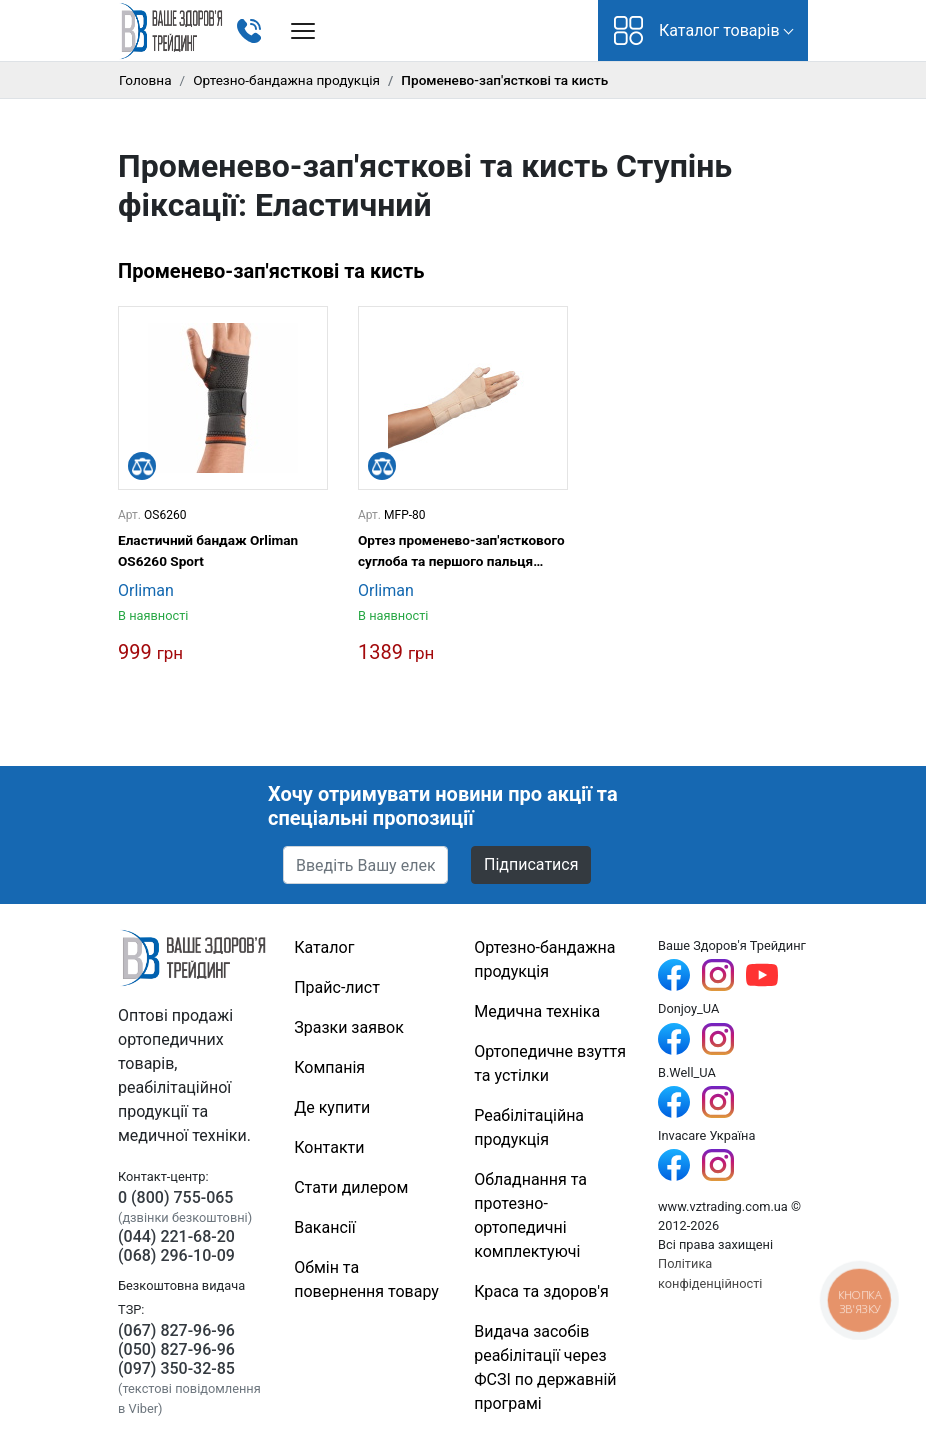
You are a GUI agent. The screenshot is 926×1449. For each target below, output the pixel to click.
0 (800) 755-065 (175, 1197)
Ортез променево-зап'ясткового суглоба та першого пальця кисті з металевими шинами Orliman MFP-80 (461, 551)
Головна (145, 80)
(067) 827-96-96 (176, 1330)
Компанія (329, 1067)
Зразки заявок (349, 1027)
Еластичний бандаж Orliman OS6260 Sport (208, 550)
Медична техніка (537, 1011)
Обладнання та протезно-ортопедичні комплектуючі (530, 1215)
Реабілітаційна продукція (529, 1127)
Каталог (324, 947)
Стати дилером (351, 1187)
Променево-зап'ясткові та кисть (271, 271)
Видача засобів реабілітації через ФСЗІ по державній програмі (545, 1367)
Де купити (332, 1107)
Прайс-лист (337, 987)
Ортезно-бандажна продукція (286, 80)
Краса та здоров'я (541, 1291)
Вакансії (324, 1227)
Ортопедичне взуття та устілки (550, 1063)
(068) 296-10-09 (176, 1255)
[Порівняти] (142, 466)
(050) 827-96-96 (176, 1349)
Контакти (329, 1147)
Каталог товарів (697, 30)
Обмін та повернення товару (366, 1279)
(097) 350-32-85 (176, 1368)
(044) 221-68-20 (176, 1236)
